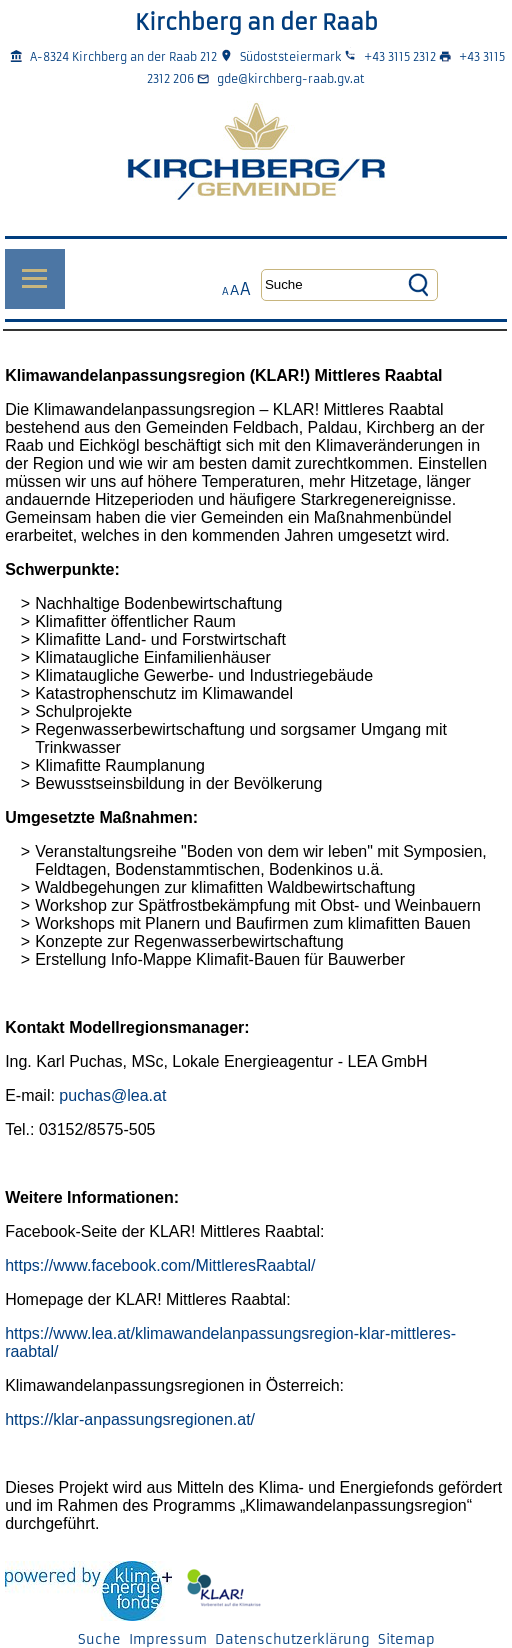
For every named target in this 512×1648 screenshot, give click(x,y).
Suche (99, 1639)
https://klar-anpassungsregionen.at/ (130, 1419)
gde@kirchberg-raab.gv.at (291, 79)
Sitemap (406, 1639)
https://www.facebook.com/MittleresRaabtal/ (160, 1265)
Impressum (168, 1639)
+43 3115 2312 (400, 57)
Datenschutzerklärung (292, 1639)
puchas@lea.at (112, 1095)
